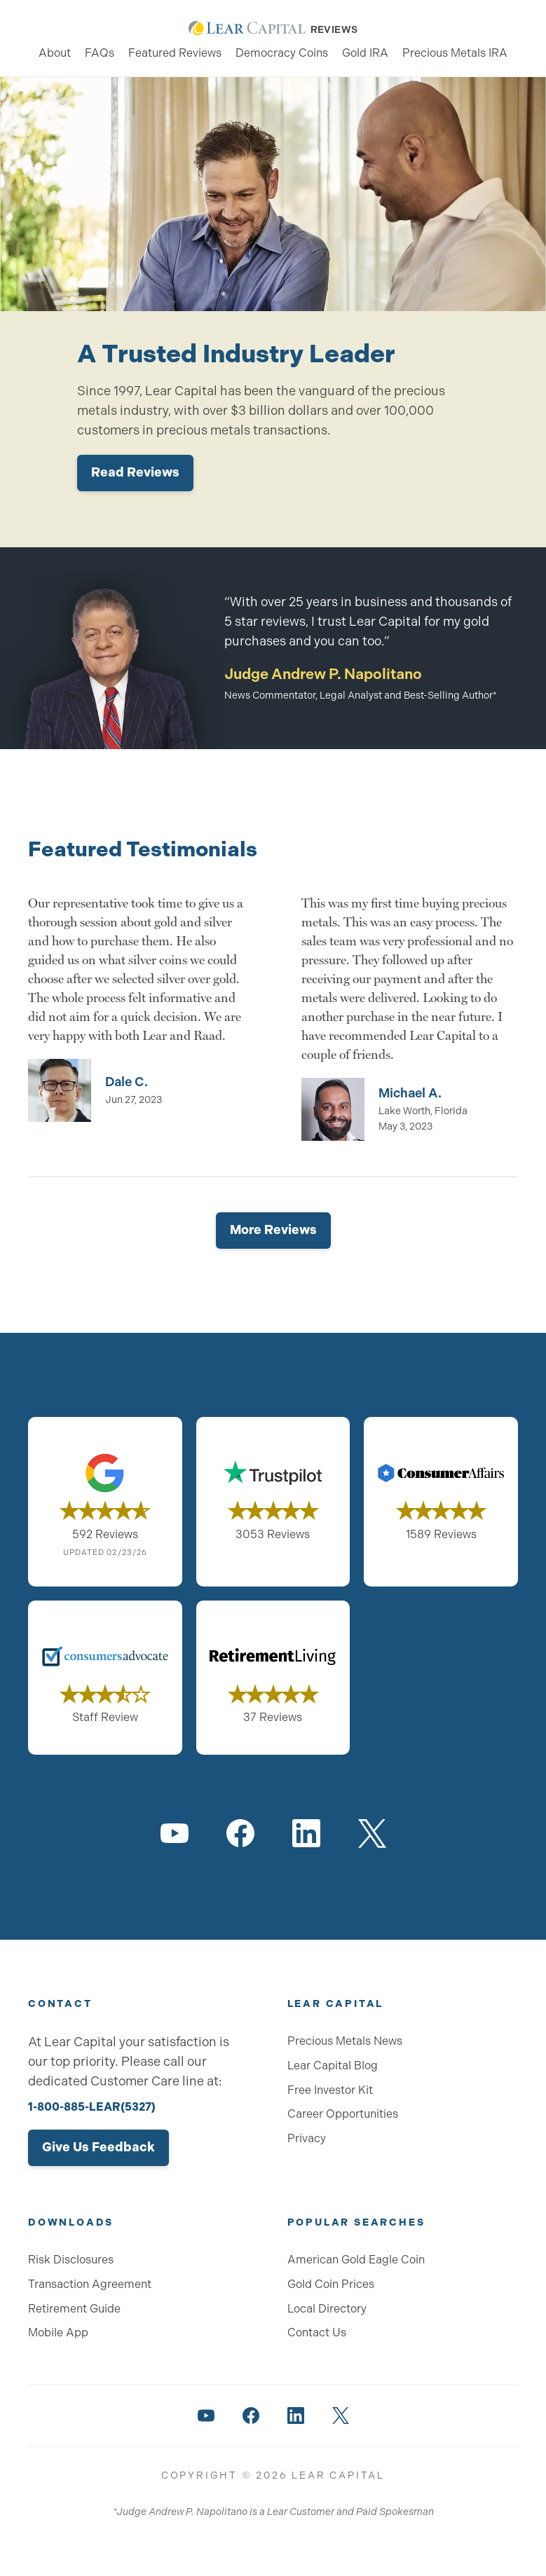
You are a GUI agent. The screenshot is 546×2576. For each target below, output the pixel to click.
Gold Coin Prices (330, 2284)
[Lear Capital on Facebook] (240, 1833)
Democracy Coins (282, 53)
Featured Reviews (174, 53)
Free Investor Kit (330, 2090)
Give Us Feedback (98, 2147)
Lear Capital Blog (332, 2065)
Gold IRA (365, 53)
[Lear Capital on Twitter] (372, 1833)
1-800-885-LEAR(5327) (92, 2106)
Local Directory (327, 2308)
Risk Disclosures (71, 2259)
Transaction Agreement (89, 2284)
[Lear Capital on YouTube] (174, 1833)
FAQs (99, 53)
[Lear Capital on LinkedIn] (306, 1833)
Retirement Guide (74, 2308)
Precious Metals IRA (454, 53)
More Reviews (273, 1230)
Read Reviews (135, 472)
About (55, 53)
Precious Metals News (344, 2041)
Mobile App (58, 2332)
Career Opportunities (342, 2114)
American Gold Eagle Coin (356, 2259)
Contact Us (316, 2332)
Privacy (306, 2138)
